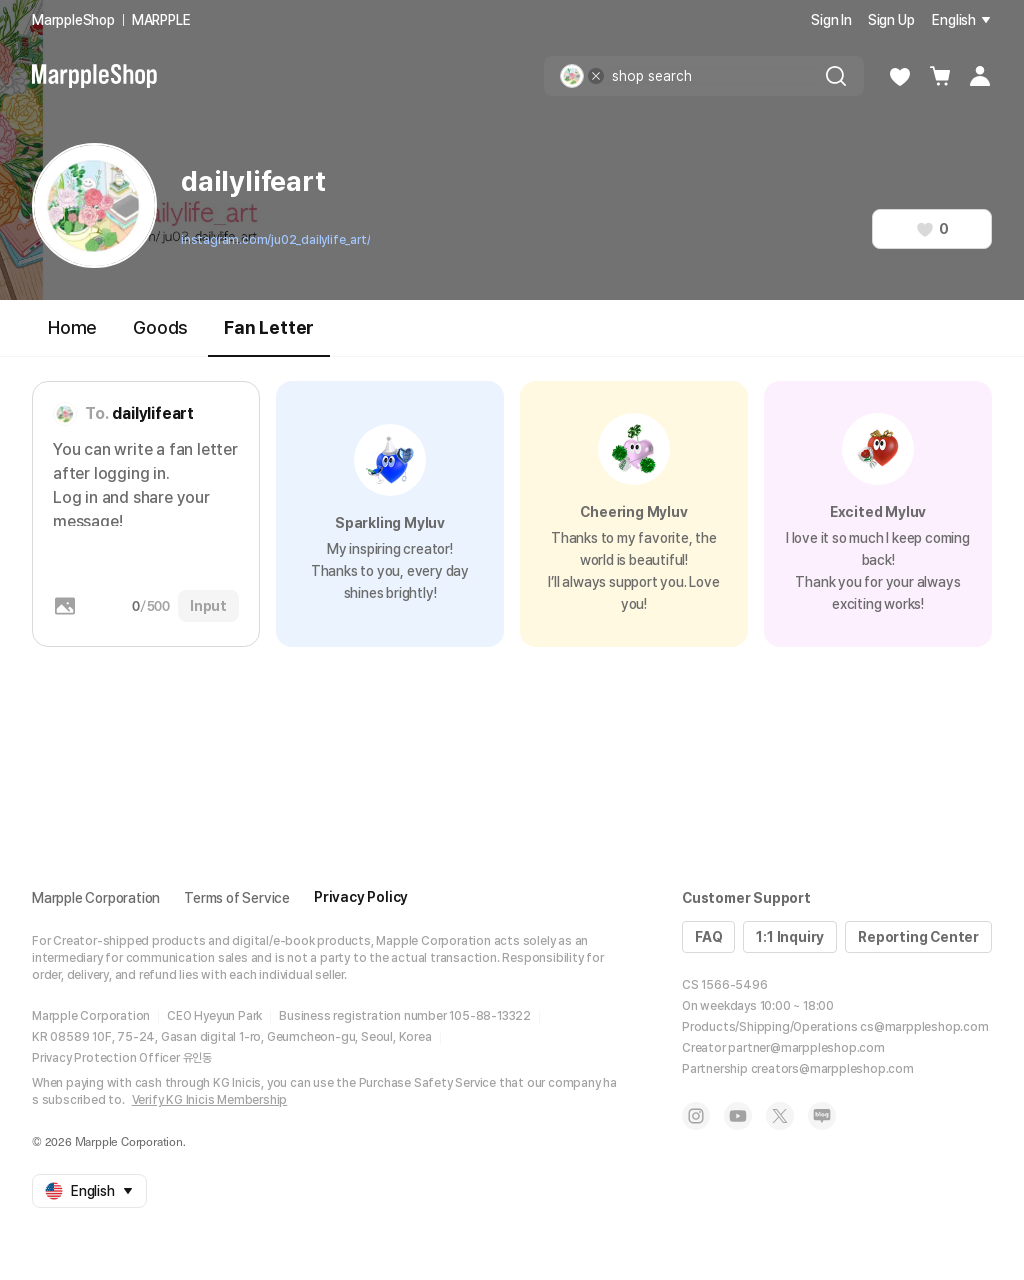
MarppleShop (73, 20)
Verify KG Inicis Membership (210, 1100)
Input (208, 606)
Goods (160, 327)
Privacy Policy (361, 897)
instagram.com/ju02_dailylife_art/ (275, 240)
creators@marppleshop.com (832, 1069)
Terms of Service (237, 898)
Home (72, 327)
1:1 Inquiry (790, 937)
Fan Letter (269, 336)
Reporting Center (918, 937)
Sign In (831, 20)
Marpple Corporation (96, 898)
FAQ (708, 937)
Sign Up (891, 20)
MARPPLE (161, 20)
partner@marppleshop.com (806, 1048)
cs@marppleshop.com (924, 1027)
